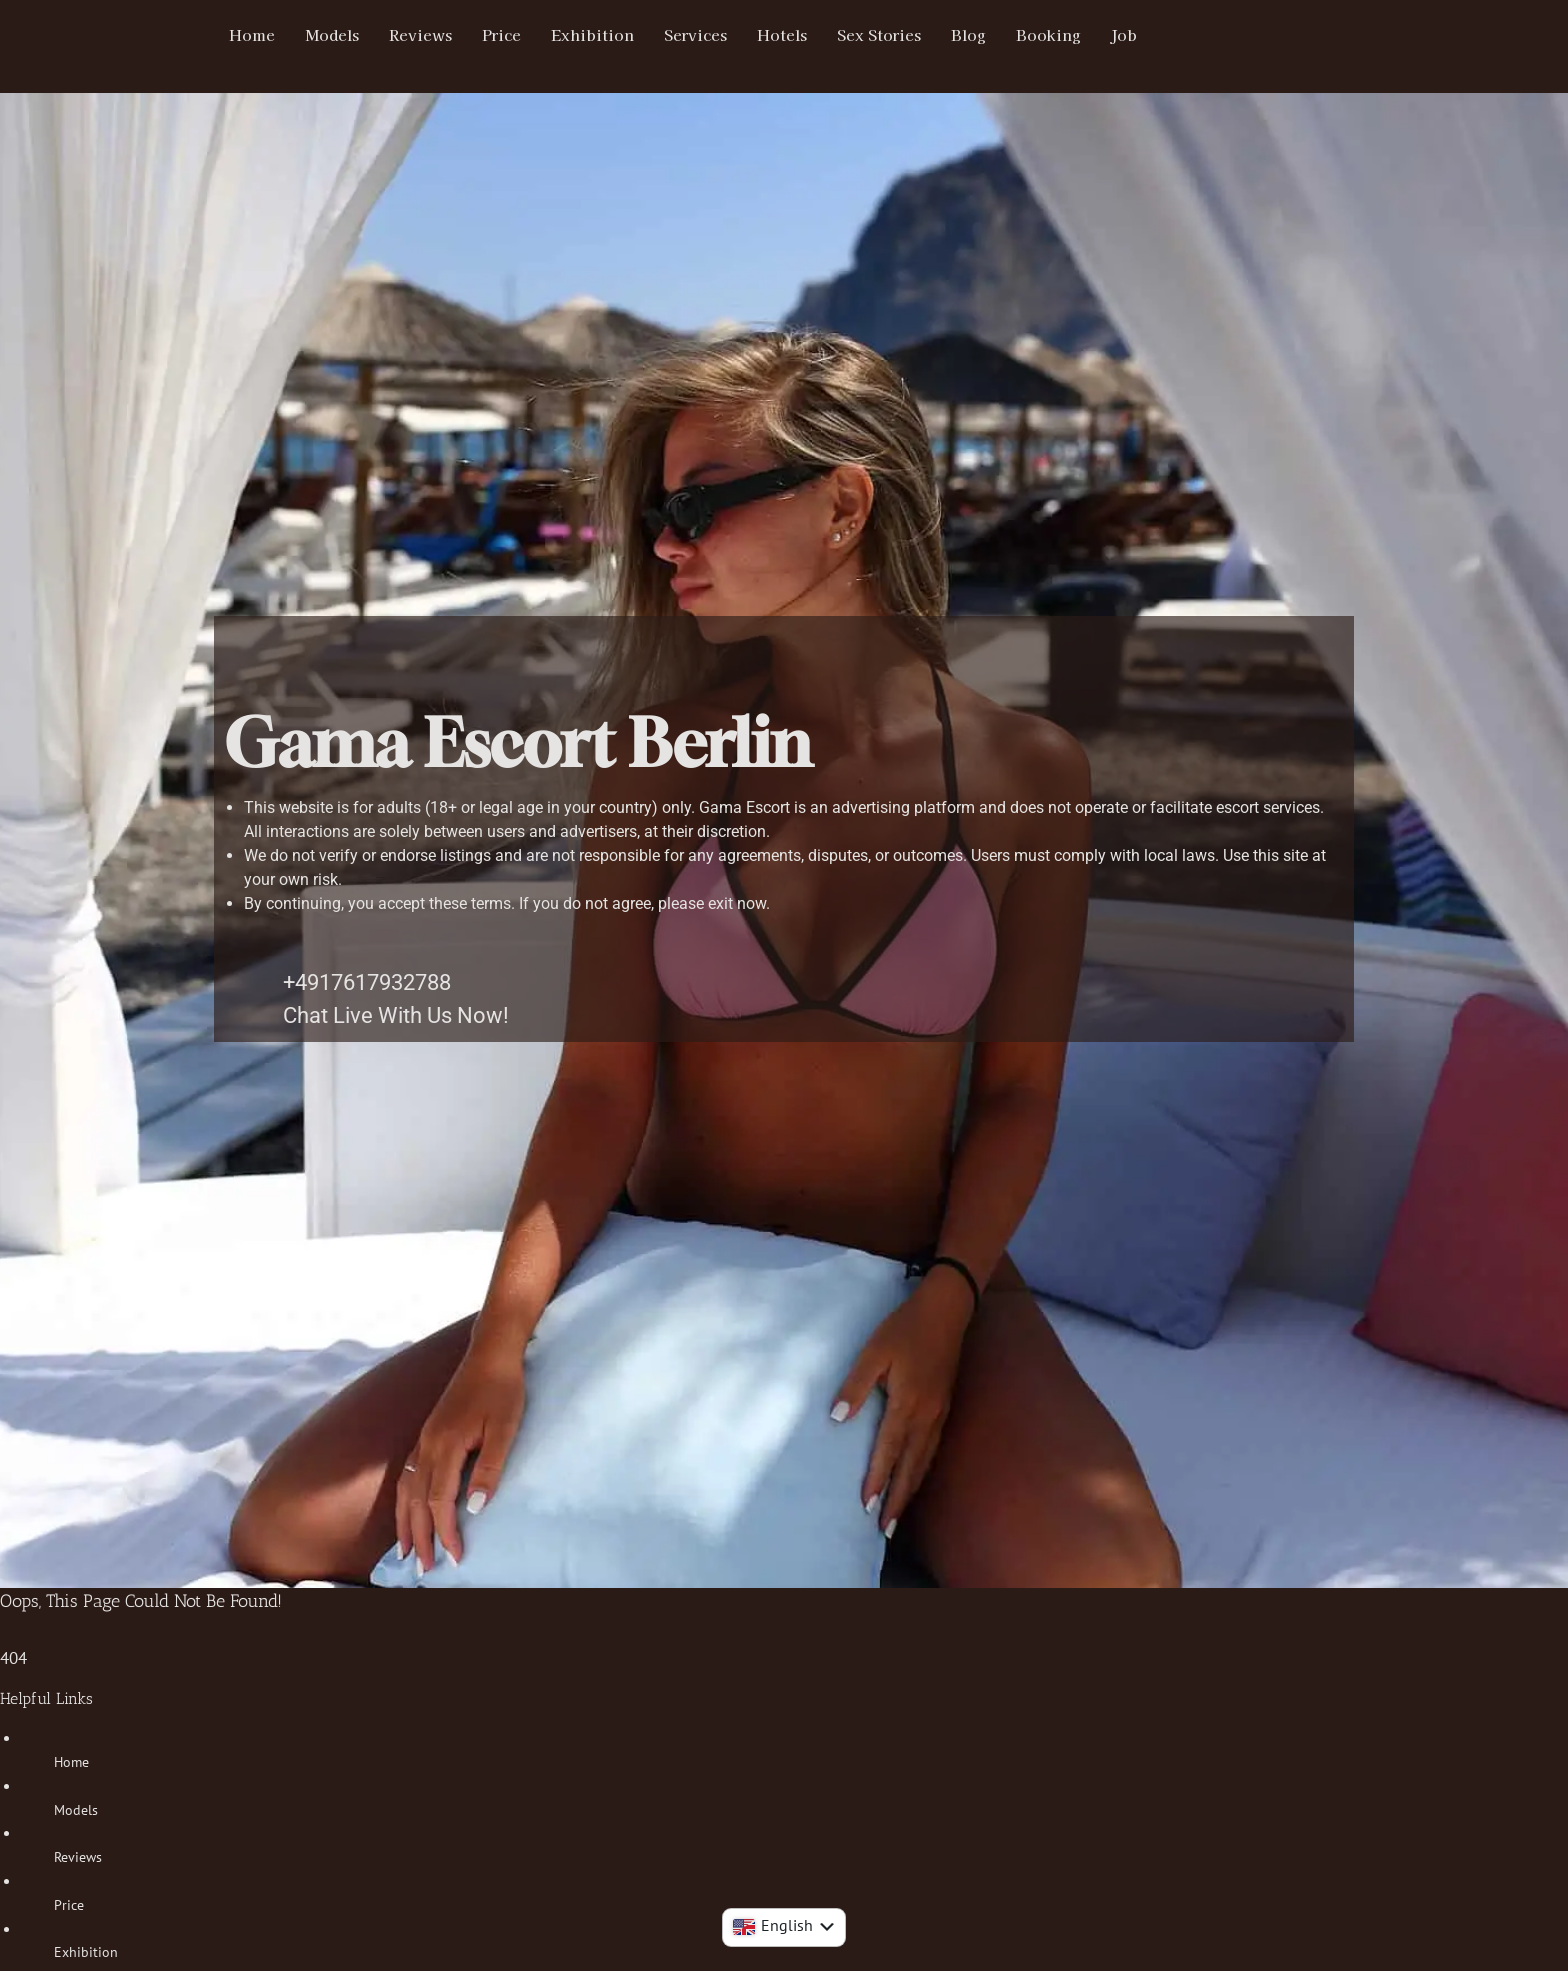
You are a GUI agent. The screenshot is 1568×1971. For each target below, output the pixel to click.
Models (336, 35)
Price (513, 35)
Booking (1078, 35)
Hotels (803, 35)
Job (1155, 35)
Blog (997, 35)
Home (253, 35)
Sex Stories (904, 35)
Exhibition (607, 35)
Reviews (429, 35)
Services (713, 35)
